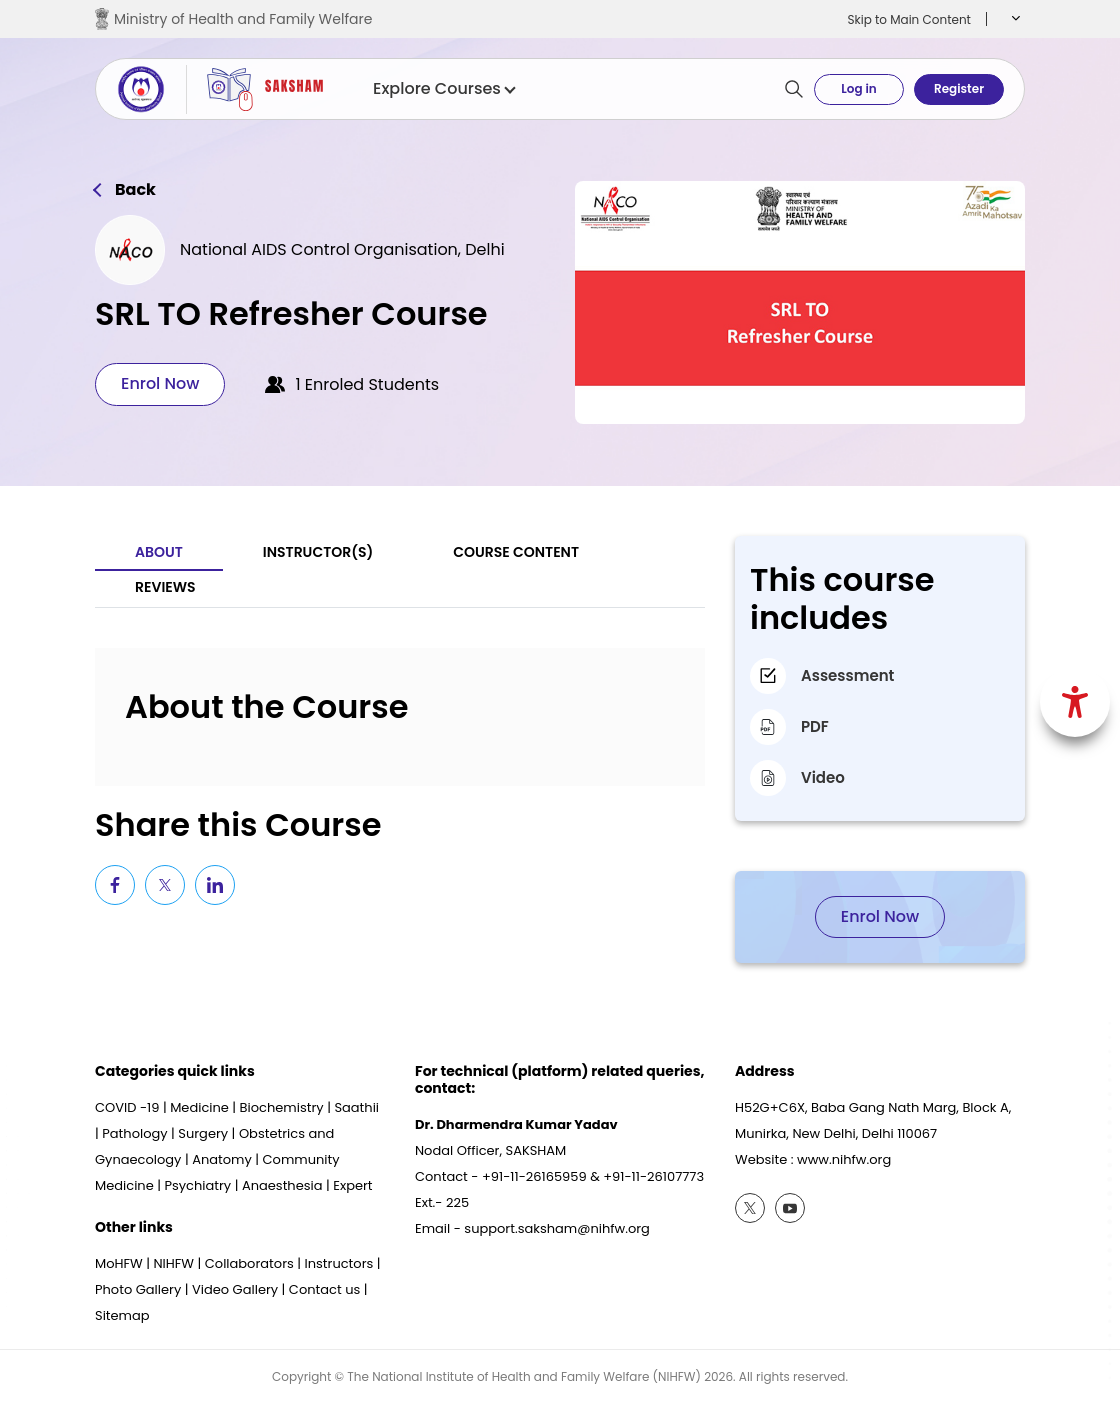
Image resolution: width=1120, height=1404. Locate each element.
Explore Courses (443, 89)
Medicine (199, 1107)
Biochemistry (282, 1107)
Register (959, 88)
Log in (858, 88)
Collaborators (249, 1263)
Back (135, 190)
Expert (352, 1185)
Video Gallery (235, 1289)
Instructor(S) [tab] (318, 552)
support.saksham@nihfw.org (557, 1228)
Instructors (339, 1263)
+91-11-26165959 (534, 1176)
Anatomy (222, 1159)
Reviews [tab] (165, 587)
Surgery (203, 1133)
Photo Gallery (138, 1289)
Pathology (134, 1133)
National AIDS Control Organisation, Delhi (342, 249)
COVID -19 (127, 1107)
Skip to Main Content (909, 19)
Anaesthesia (282, 1185)
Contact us (324, 1289)
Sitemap (122, 1315)
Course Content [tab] (516, 552)
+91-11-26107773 (653, 1176)
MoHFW (119, 1263)
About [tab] (159, 552)
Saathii (356, 1107)
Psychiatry (197, 1185)
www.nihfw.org (844, 1159)
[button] (1013, 19)
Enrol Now (160, 383)
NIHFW (173, 1263)
